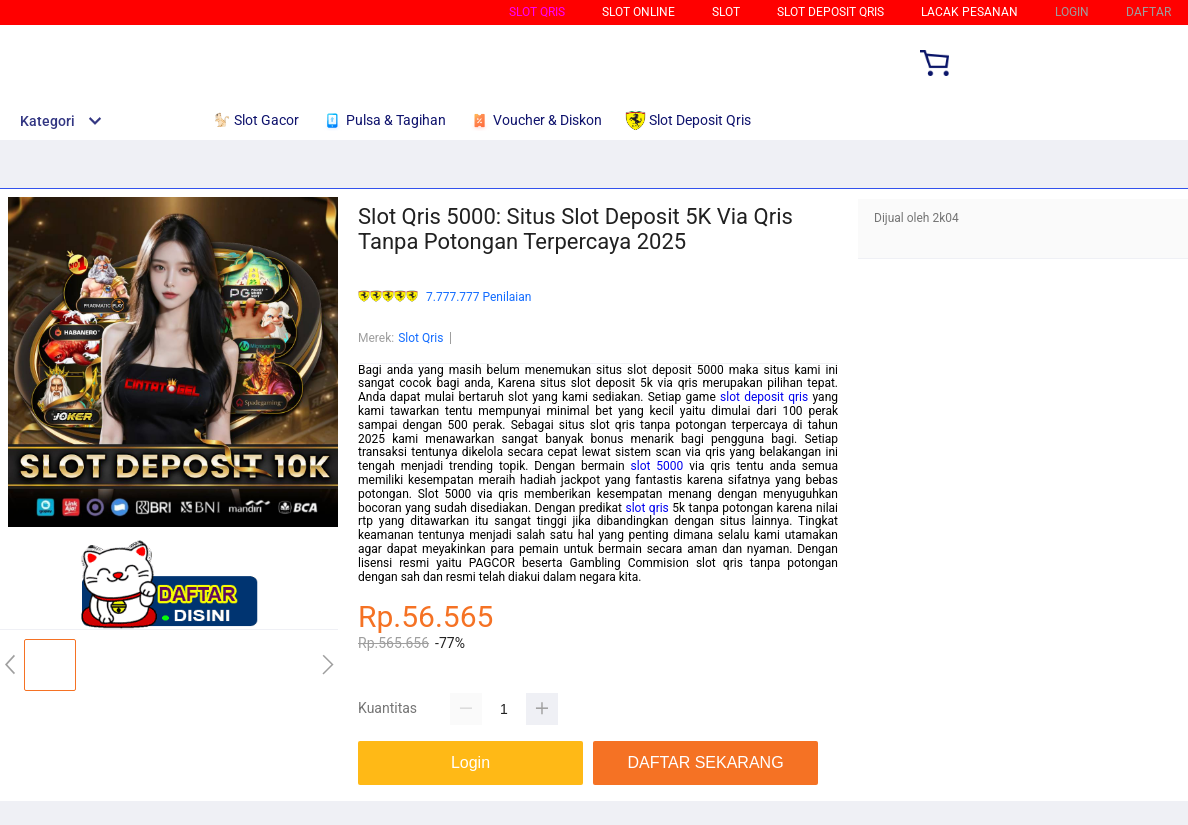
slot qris (646, 508)
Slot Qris (537, 12)
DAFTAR (1148, 12)
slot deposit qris (764, 397)
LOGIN (1072, 12)
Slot (726, 12)
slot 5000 (657, 466)
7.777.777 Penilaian (478, 297)
